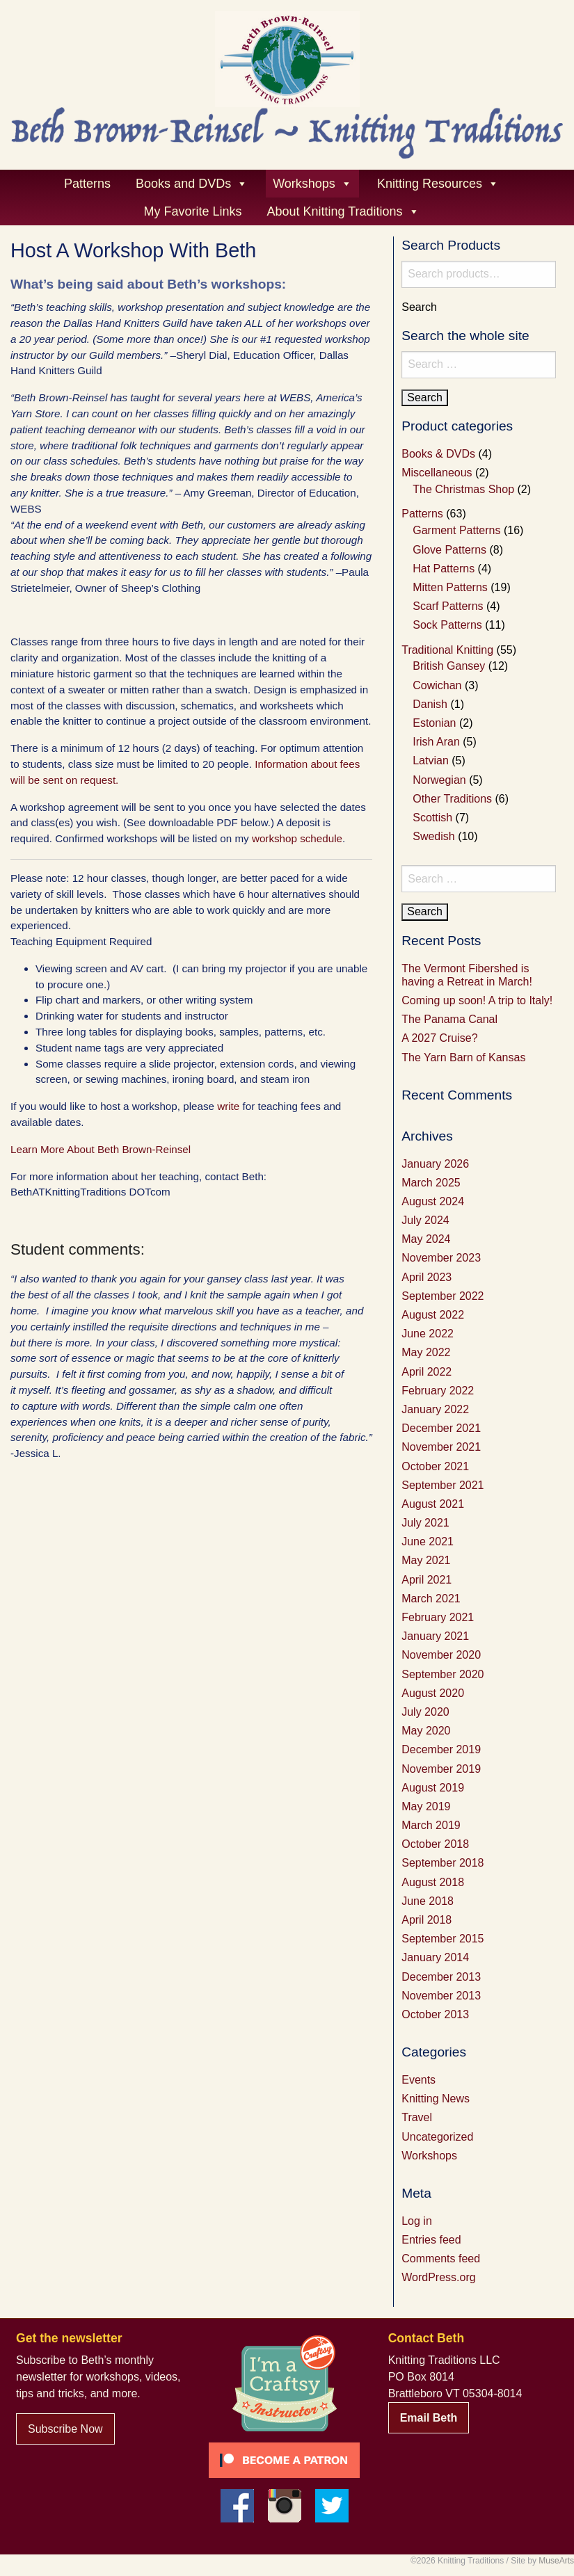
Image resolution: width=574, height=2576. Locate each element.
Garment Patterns (456, 530)
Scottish (432, 817)
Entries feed (431, 2240)
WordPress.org (438, 2277)
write (228, 1106)
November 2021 (441, 1447)
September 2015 (442, 1939)
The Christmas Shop (463, 489)
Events (418, 2080)
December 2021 (441, 1428)
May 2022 (425, 1352)
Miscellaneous (436, 472)
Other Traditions (452, 799)
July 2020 (425, 1712)
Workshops (429, 2156)
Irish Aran (436, 742)
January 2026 (435, 1164)
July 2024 (425, 1220)
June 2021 (427, 1541)
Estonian (434, 723)
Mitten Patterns (450, 587)
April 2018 (426, 1920)
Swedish (433, 836)
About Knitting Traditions (342, 211)
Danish (430, 704)
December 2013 (441, 1977)
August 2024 (432, 1201)
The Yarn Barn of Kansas (463, 1057)
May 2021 (425, 1560)
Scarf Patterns (448, 606)
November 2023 (441, 1258)
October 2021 (435, 1466)
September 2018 (442, 1863)
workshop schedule (297, 838)
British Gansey (449, 666)
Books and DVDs (192, 184)
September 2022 (442, 1296)
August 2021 (432, 1504)
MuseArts (556, 2561)
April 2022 (426, 1372)
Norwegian (439, 780)
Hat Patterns (444, 568)
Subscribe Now (65, 2429)
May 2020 (425, 1731)
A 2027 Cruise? (439, 1038)
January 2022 (435, 1409)
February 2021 (437, 1617)
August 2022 (432, 1315)
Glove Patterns (449, 550)
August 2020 (432, 1693)
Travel (416, 2117)
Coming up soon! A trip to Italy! (476, 1000)
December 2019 (441, 1749)
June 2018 (427, 1901)
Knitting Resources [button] (438, 184)
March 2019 (431, 1825)
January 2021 (435, 1636)
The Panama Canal (449, 1019)
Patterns (87, 184)
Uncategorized (437, 2137)
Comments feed (440, 2258)
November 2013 (441, 1996)
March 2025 (431, 1183)
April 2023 (426, 1277)
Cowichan (437, 685)
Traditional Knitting (447, 650)
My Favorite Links (192, 211)
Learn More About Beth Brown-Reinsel (100, 1149)
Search (419, 307)
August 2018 (432, 1882)
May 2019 (425, 1806)
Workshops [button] (312, 184)
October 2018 (435, 1844)
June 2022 (427, 1333)
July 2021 (425, 1523)
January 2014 (435, 1957)
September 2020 (442, 1674)
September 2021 (442, 1485)
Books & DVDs (438, 454)
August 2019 (432, 1788)
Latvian (431, 760)
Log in (416, 2221)
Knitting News (435, 2098)
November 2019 (441, 1769)
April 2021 (426, 1580)
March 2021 (431, 1598)
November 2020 (441, 1655)
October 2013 (435, 2014)
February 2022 (437, 1390)
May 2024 (425, 1239)
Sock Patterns (447, 625)
